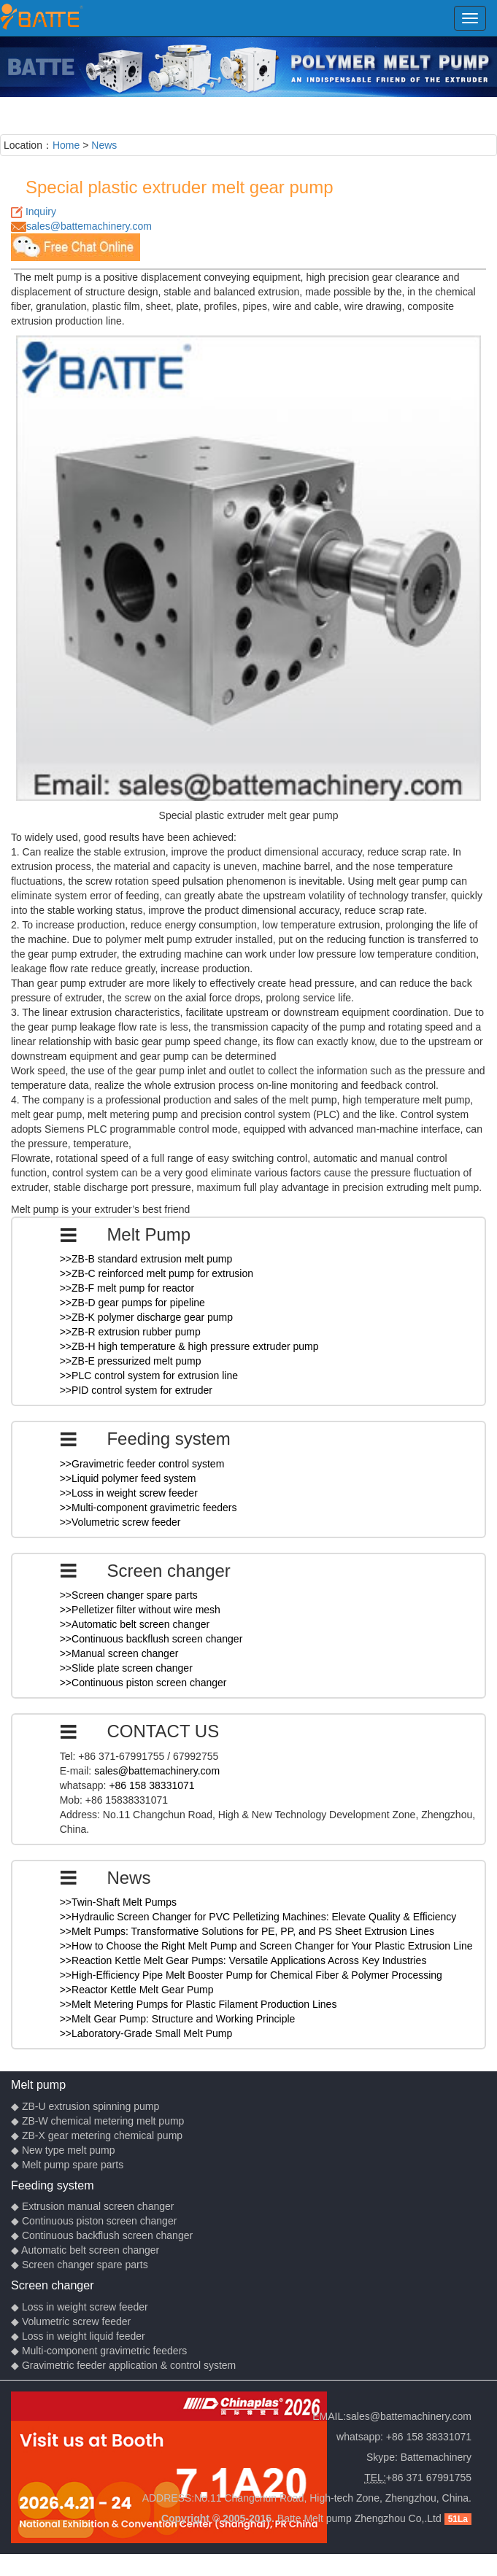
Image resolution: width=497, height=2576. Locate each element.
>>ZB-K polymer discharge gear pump (146, 1317)
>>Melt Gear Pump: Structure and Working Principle (178, 2019)
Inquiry (41, 211)
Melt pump (38, 2084)
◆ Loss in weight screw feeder (79, 2307)
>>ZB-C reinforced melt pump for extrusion (156, 1273)
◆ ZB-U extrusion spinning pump (85, 2106)
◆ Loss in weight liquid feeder (78, 2336)
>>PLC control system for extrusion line (149, 1375)
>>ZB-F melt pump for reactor (127, 1288)
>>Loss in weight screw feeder (129, 1493)
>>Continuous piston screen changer (143, 1682)
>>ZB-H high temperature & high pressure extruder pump (189, 1346)
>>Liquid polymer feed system (128, 1478)
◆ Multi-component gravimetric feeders (99, 2350)
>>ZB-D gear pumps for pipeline (132, 1302)
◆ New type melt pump (63, 2150)
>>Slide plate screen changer (126, 1668)
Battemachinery (436, 2457)
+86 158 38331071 (151, 1785)
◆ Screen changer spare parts (79, 2264)
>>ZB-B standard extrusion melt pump (146, 1259)
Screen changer (52, 2285)
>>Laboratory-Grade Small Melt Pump (146, 2033)
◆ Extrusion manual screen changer (92, 2206)
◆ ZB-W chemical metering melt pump (97, 2121)
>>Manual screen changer (119, 1653)
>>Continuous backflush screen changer (151, 1639)
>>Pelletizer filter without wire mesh (140, 1609)
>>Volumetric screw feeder (120, 1522)
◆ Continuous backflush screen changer (102, 2235)
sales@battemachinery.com (89, 226)
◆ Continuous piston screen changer (94, 2221)
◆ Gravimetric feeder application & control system (123, 2365)
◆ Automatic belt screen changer (85, 2250)
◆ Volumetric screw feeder (71, 2321)
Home (66, 145)
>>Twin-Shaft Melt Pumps (118, 1902)
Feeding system (52, 2185)
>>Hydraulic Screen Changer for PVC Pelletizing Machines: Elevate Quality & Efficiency (258, 1917)
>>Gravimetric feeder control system (142, 1464)
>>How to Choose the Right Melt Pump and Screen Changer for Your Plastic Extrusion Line (266, 1946)
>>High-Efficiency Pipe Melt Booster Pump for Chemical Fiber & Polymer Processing (251, 1975)
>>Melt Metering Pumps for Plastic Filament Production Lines (198, 2004)
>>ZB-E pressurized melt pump (130, 1361)
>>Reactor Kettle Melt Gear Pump (137, 1989)
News (104, 145)
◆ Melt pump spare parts (67, 2164)
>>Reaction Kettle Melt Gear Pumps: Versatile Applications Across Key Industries (243, 1960)
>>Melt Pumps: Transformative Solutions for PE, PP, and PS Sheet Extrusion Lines (247, 1931)
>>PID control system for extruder (136, 1390)
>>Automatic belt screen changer (134, 1624)
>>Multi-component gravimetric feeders (148, 1507)
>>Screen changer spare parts (129, 1595)
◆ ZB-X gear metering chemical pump (96, 2135)
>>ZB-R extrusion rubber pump (130, 1332)
